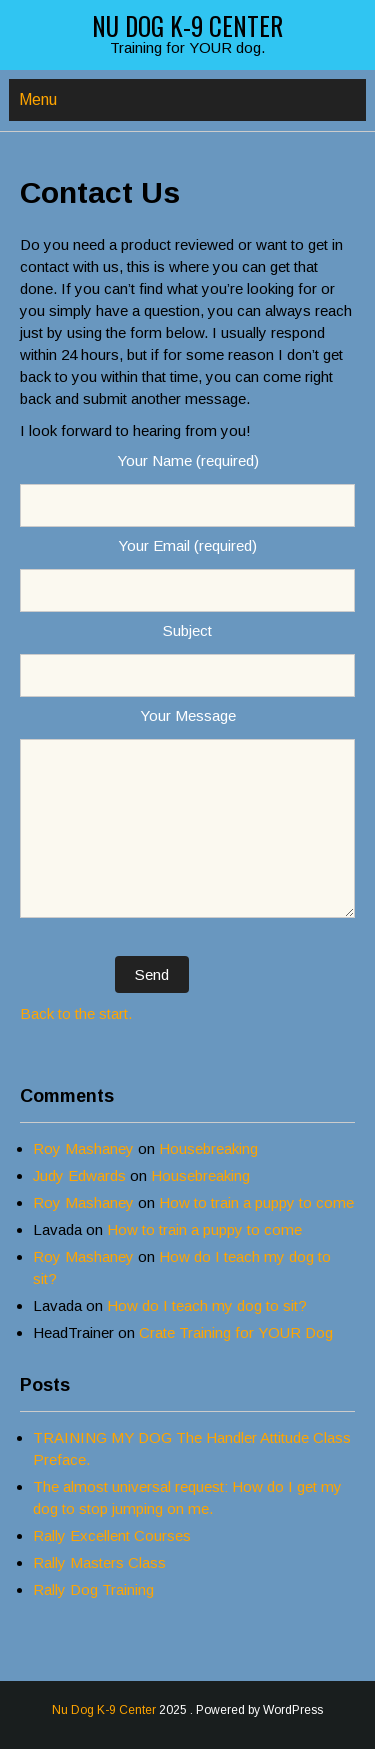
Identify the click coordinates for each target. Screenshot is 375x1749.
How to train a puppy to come (256, 1202)
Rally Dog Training (93, 1589)
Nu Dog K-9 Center (187, 25)
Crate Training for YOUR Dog (236, 1332)
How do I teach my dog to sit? (207, 1305)
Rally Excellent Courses (112, 1535)
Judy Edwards (79, 1175)
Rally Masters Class (99, 1562)
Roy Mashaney (83, 1148)
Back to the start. (76, 1013)
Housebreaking (208, 1148)
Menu (38, 99)
